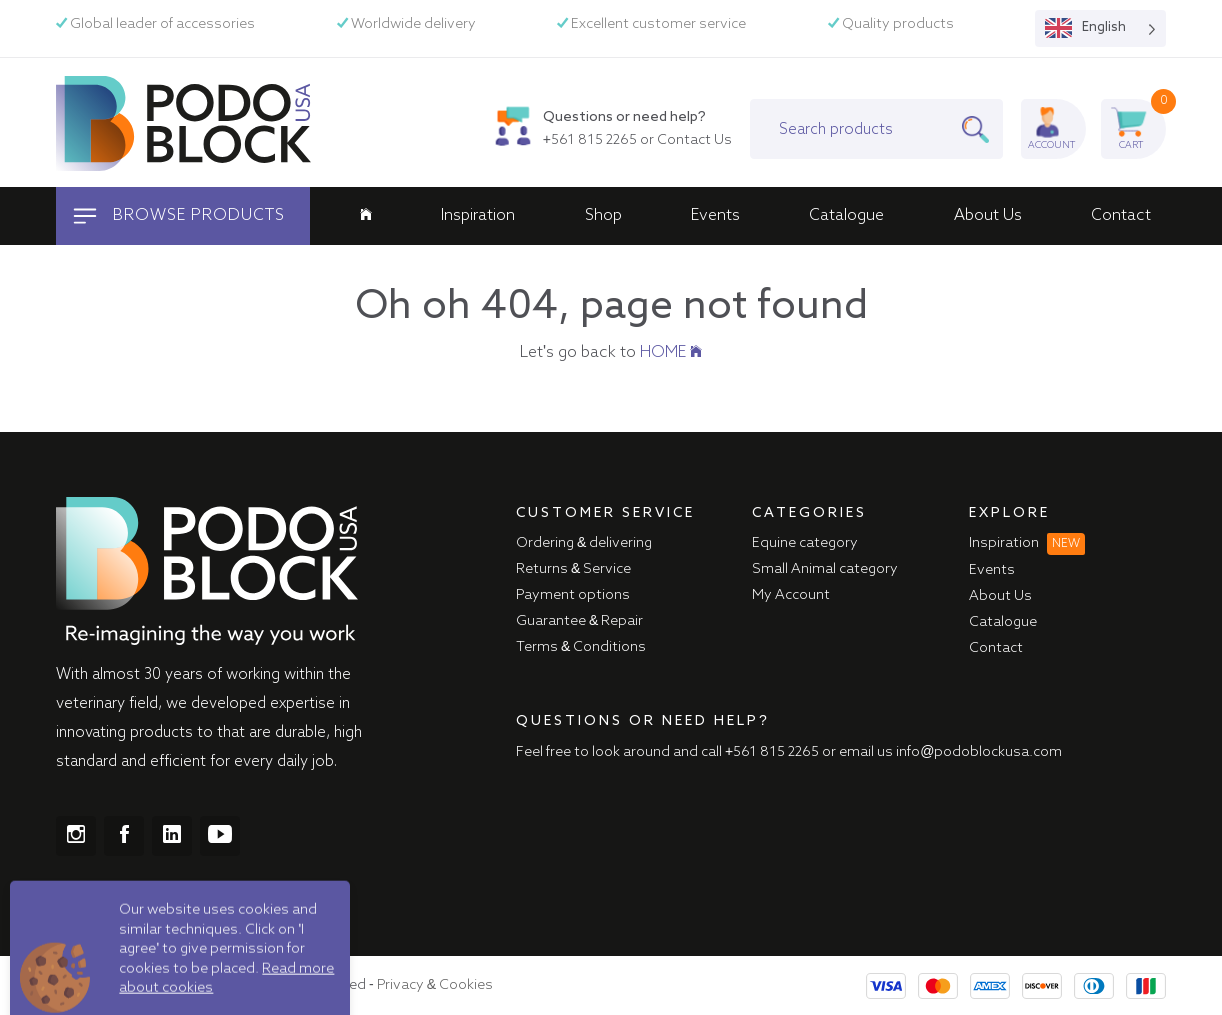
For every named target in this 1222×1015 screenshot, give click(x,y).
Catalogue (846, 216)
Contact (1121, 216)
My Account (791, 595)
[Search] (982, 129)
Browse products (177, 216)
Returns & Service (573, 569)
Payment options (573, 595)
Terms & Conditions (581, 647)
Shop (603, 216)
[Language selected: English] (1100, 28)
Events (715, 216)
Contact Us (694, 140)
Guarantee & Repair (579, 621)
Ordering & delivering (584, 543)
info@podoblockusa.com (979, 752)
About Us (988, 216)
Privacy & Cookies (435, 985)
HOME (671, 353)
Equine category (805, 543)
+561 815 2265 (590, 140)
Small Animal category (825, 569)
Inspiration (478, 216)
